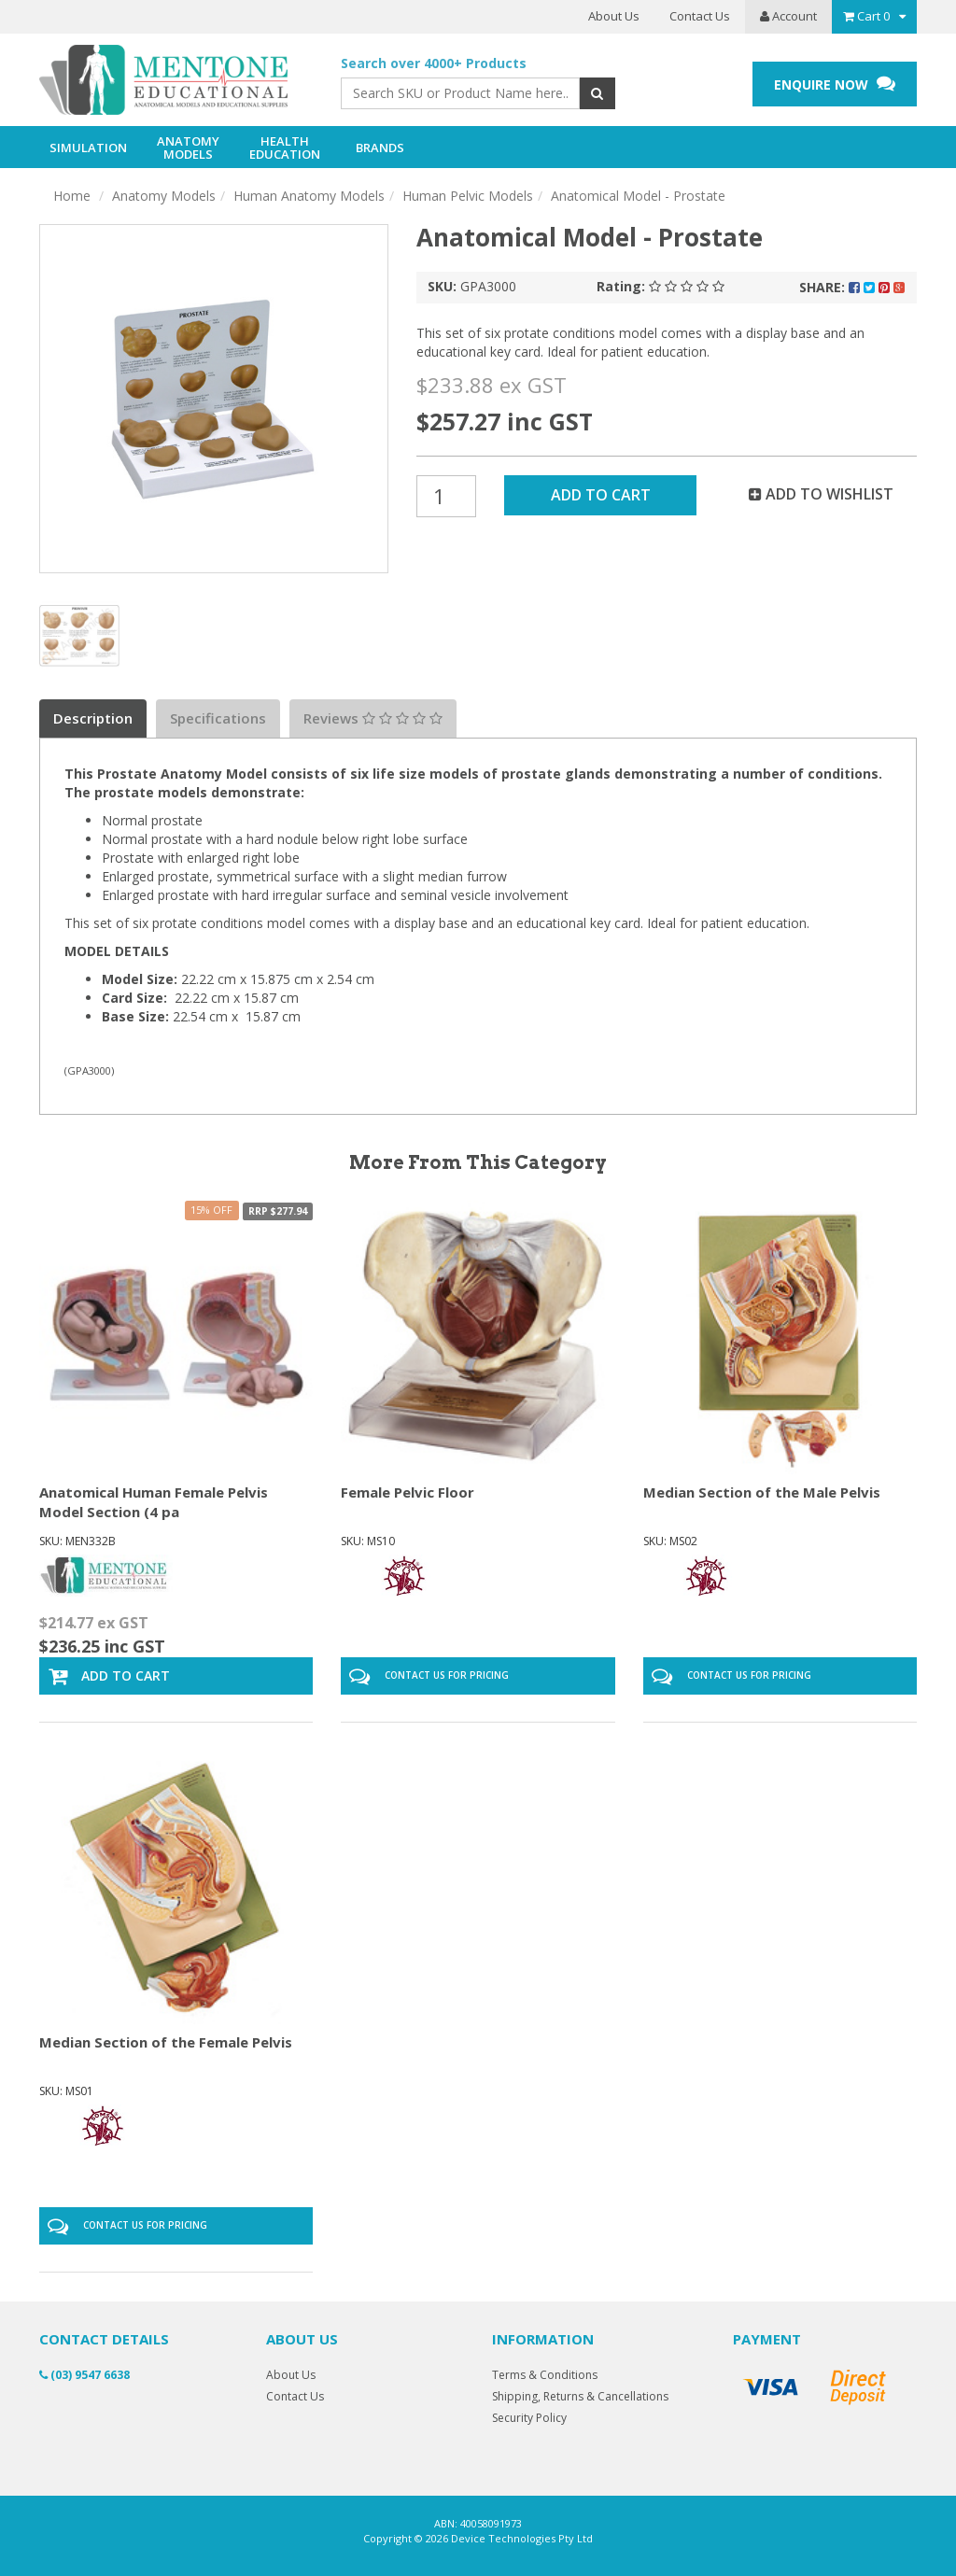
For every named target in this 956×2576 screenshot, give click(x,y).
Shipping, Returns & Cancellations (580, 2396)
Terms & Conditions (545, 2375)
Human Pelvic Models (467, 195)
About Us (614, 15)
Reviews (373, 718)
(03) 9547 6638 (84, 2375)
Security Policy (529, 2418)
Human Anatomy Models (309, 195)
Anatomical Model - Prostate (638, 195)
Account (788, 15)
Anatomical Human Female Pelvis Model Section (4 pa (153, 1502)
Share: (852, 287)
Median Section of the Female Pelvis (165, 2042)
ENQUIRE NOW (834, 83)
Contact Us (699, 15)
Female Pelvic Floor (407, 1492)
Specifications (218, 718)
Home (72, 195)
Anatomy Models (164, 195)
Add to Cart (601, 495)
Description (93, 718)
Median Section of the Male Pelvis (761, 1492)
